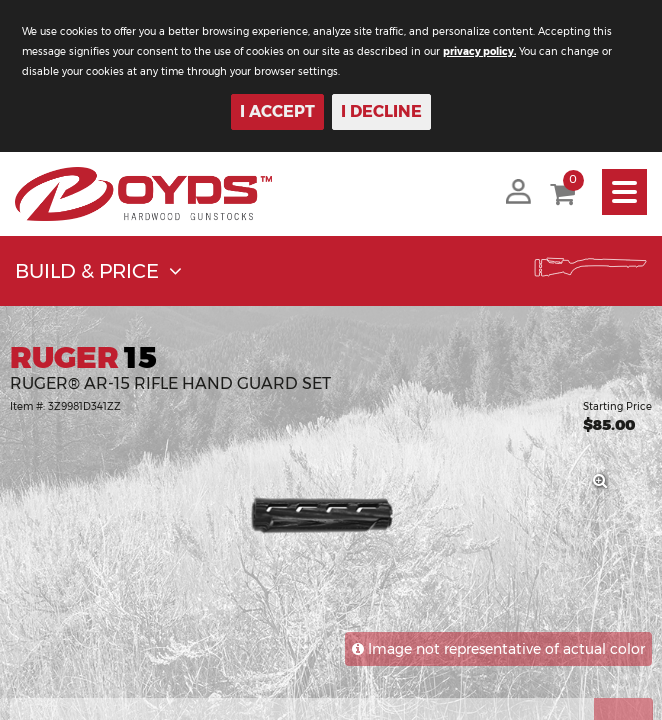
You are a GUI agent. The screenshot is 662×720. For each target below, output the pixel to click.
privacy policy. (479, 51)
